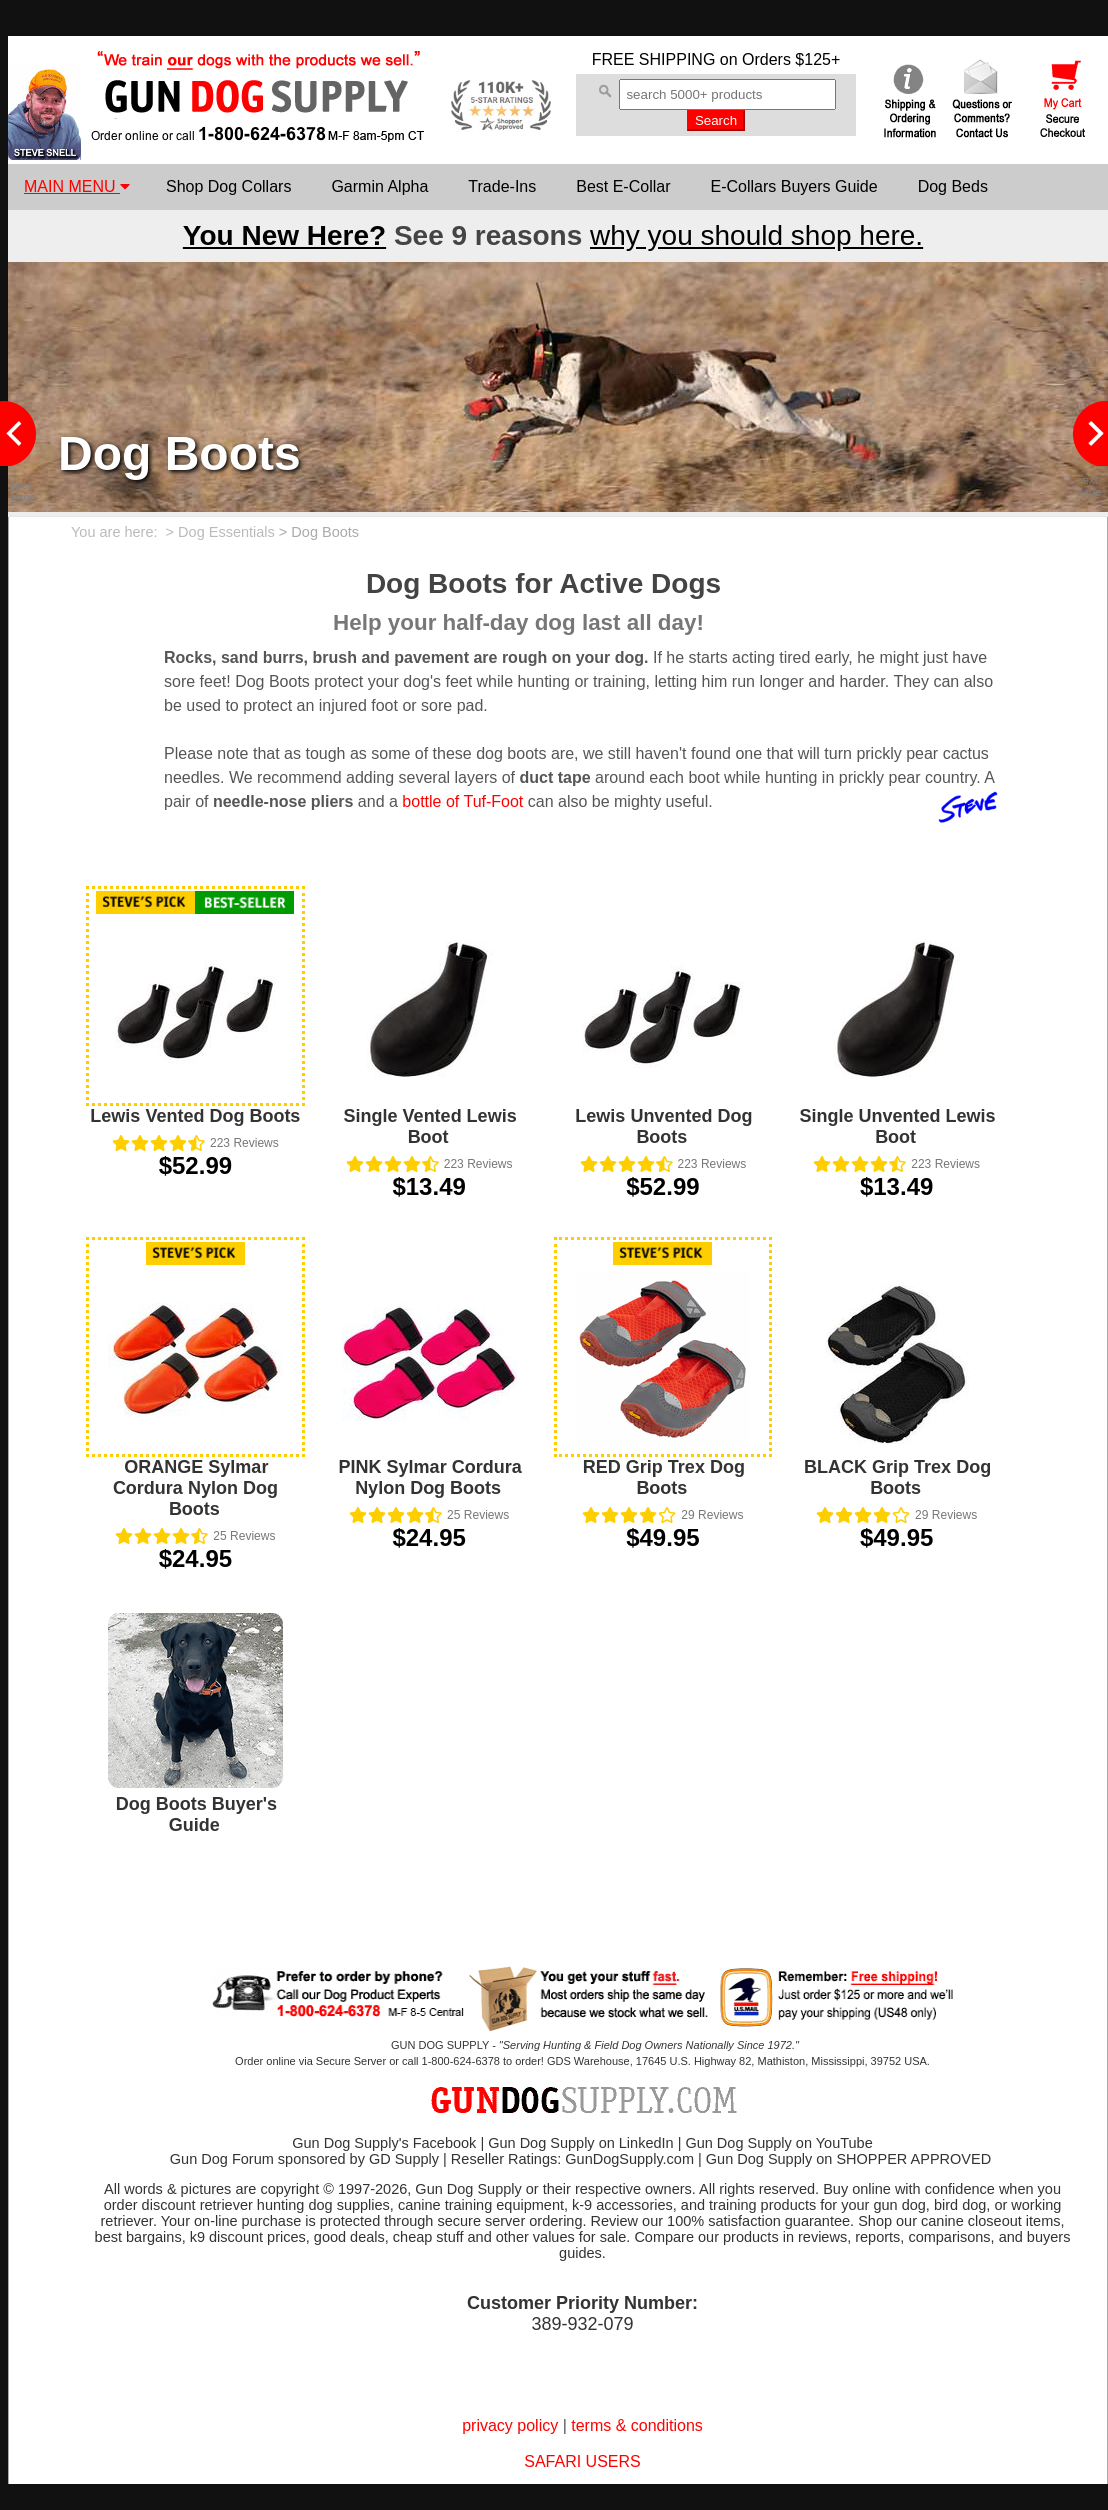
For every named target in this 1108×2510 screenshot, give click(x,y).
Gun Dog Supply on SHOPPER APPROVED (848, 2159)
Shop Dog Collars (228, 186)
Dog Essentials (226, 532)
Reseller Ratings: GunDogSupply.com (572, 2159)
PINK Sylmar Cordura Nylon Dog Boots (430, 1477)
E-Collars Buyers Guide (793, 186)
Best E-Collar (623, 186)
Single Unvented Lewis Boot (898, 1126)
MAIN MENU (77, 186)
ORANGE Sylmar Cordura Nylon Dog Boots (195, 1488)
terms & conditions (637, 2425)
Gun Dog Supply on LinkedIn (580, 2143)
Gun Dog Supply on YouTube (778, 2143)
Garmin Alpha (379, 186)
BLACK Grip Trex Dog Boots (897, 1477)
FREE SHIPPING (654, 59)
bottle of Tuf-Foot (462, 801)
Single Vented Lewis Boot (430, 1126)
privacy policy (510, 2425)
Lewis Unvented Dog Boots (663, 1126)
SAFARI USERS (582, 2461)
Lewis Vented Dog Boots (195, 1116)
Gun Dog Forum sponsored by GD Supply (304, 2159)
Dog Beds (953, 186)
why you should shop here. (756, 235)
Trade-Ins (502, 186)
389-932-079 (582, 2324)
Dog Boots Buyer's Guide (196, 1814)
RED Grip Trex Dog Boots (664, 1477)
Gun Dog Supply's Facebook (384, 2143)
